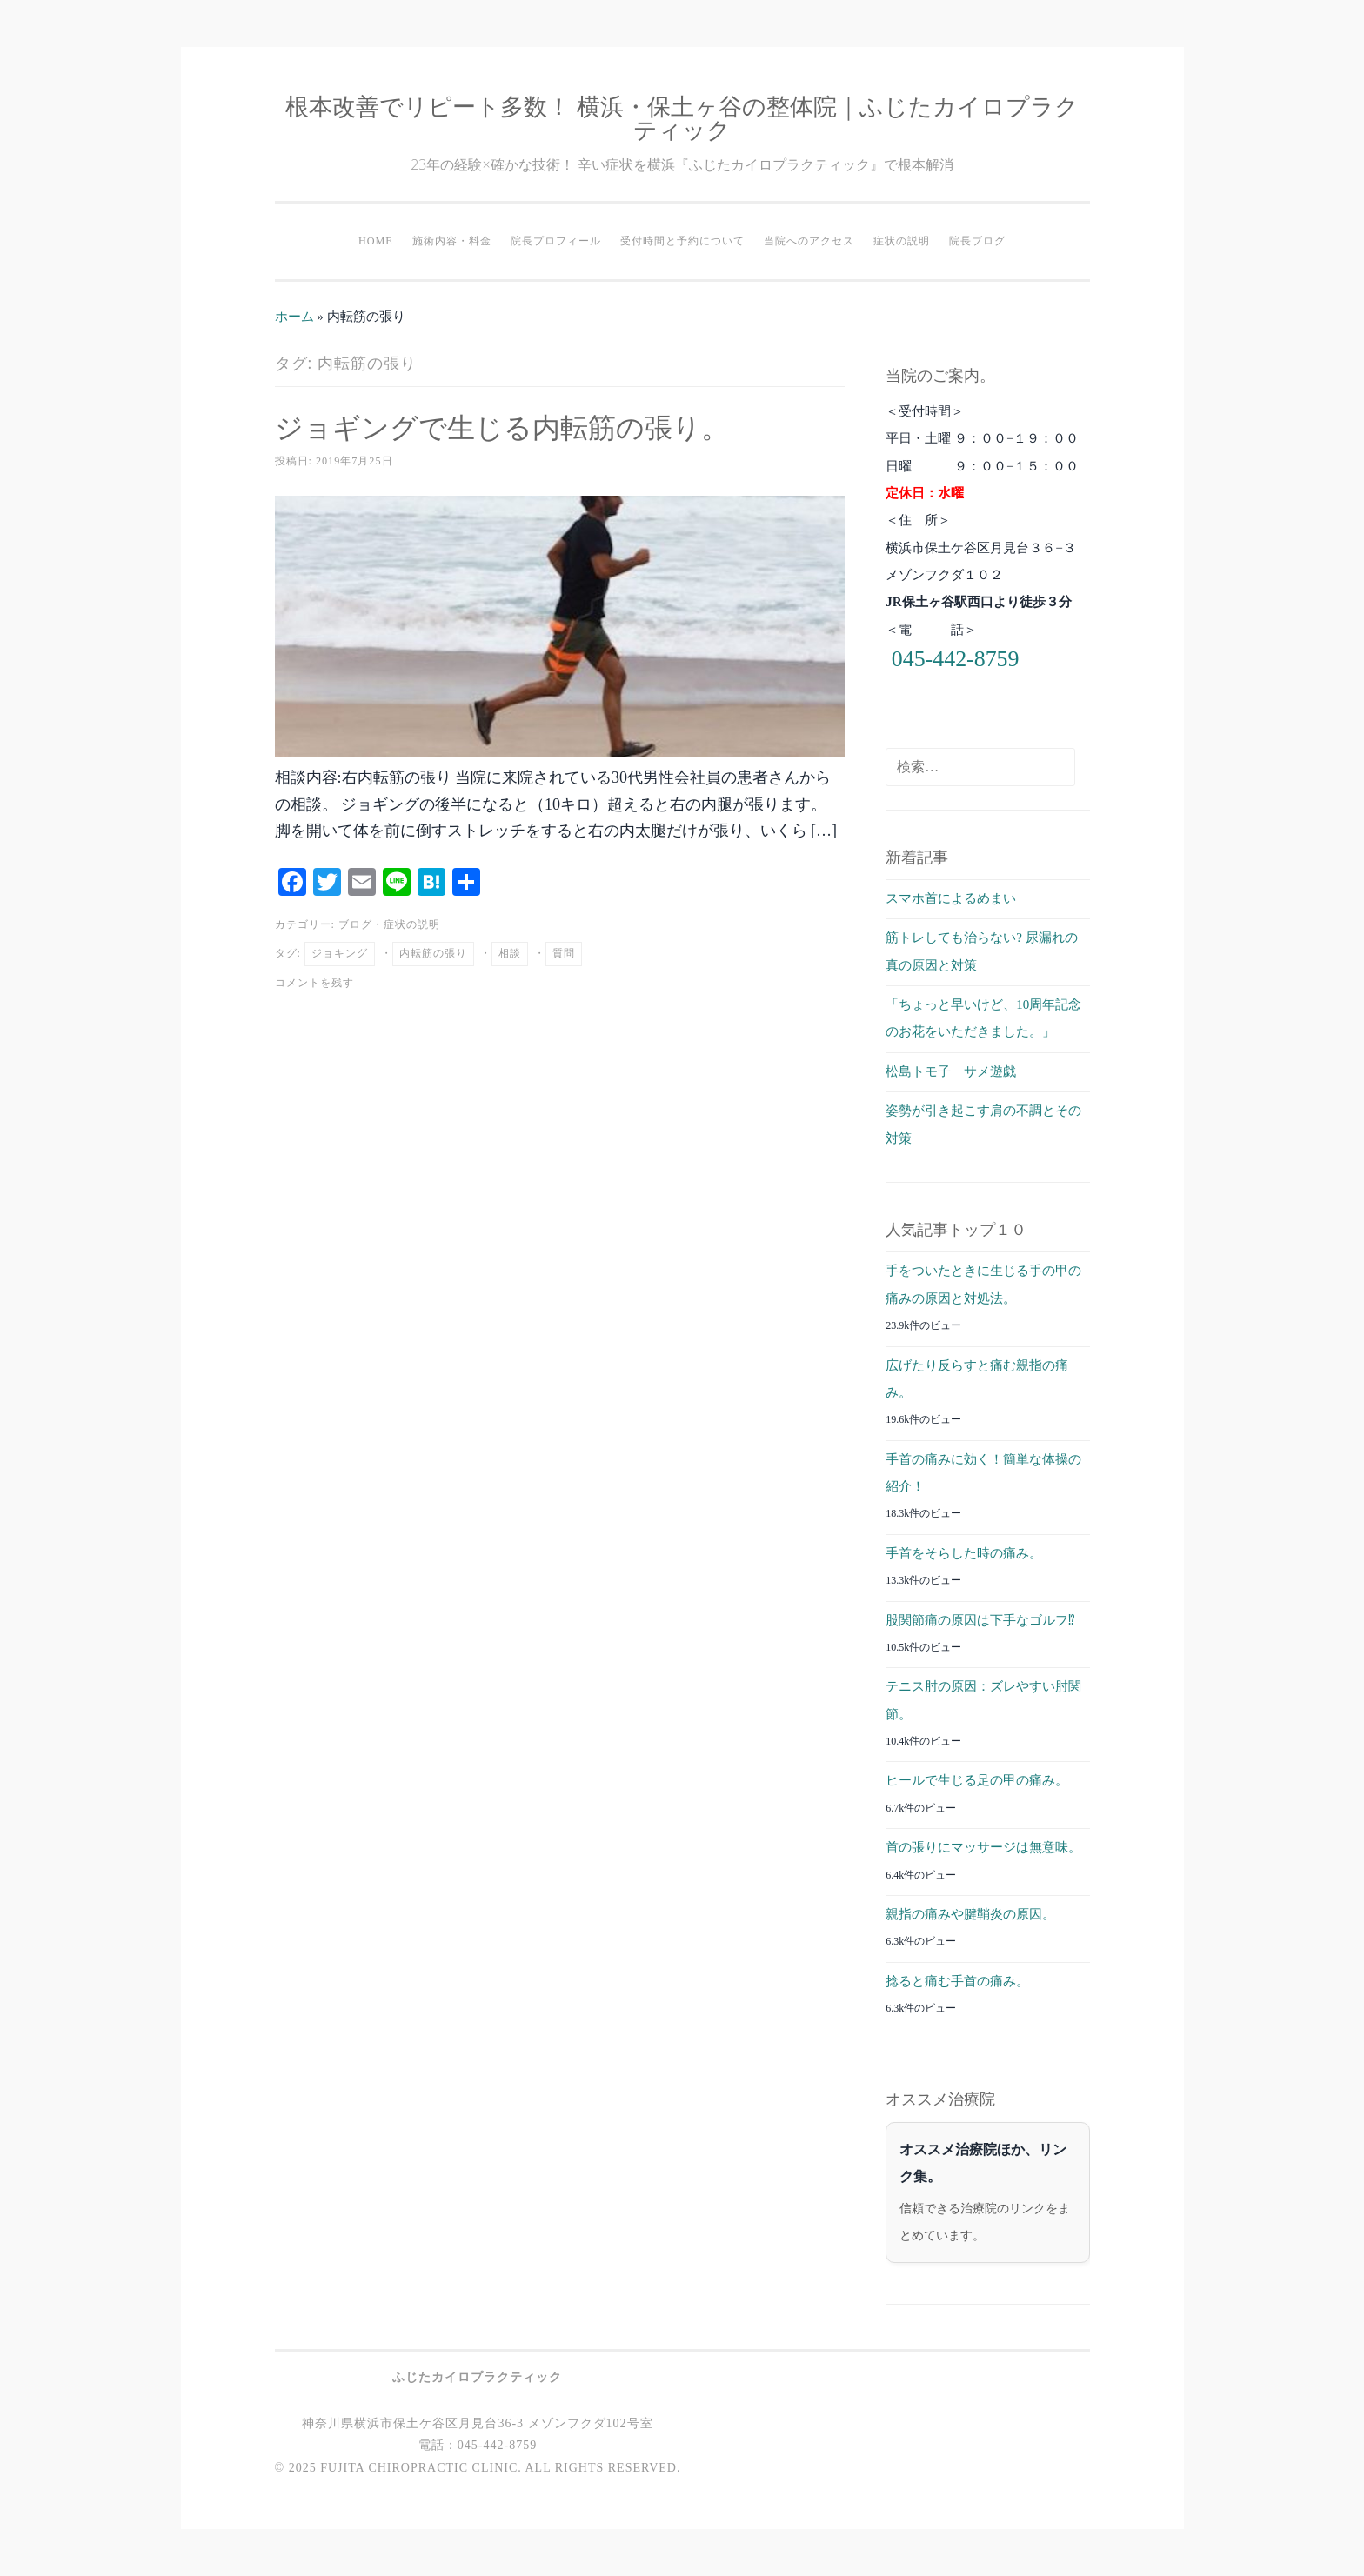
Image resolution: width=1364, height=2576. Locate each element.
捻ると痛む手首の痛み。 (957, 1981)
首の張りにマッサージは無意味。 (983, 1847)
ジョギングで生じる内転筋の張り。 (502, 426)
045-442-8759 (956, 658)
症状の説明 (901, 241)
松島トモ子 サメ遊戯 (951, 1071)
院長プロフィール (556, 241)
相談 (509, 953)
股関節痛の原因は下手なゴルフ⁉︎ (980, 1620)
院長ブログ (977, 241)
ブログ (355, 924)
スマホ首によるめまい (951, 898)
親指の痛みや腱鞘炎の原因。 (970, 1914)
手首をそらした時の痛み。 (964, 1553)
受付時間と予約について (682, 241)
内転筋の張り (433, 953)
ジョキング (339, 953)
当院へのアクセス (809, 241)
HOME (375, 241)
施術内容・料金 (451, 241)
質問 (563, 953)
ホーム (294, 317)
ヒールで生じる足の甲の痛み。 (977, 1780)
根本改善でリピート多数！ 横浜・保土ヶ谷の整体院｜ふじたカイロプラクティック (682, 117)
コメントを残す (314, 983)
